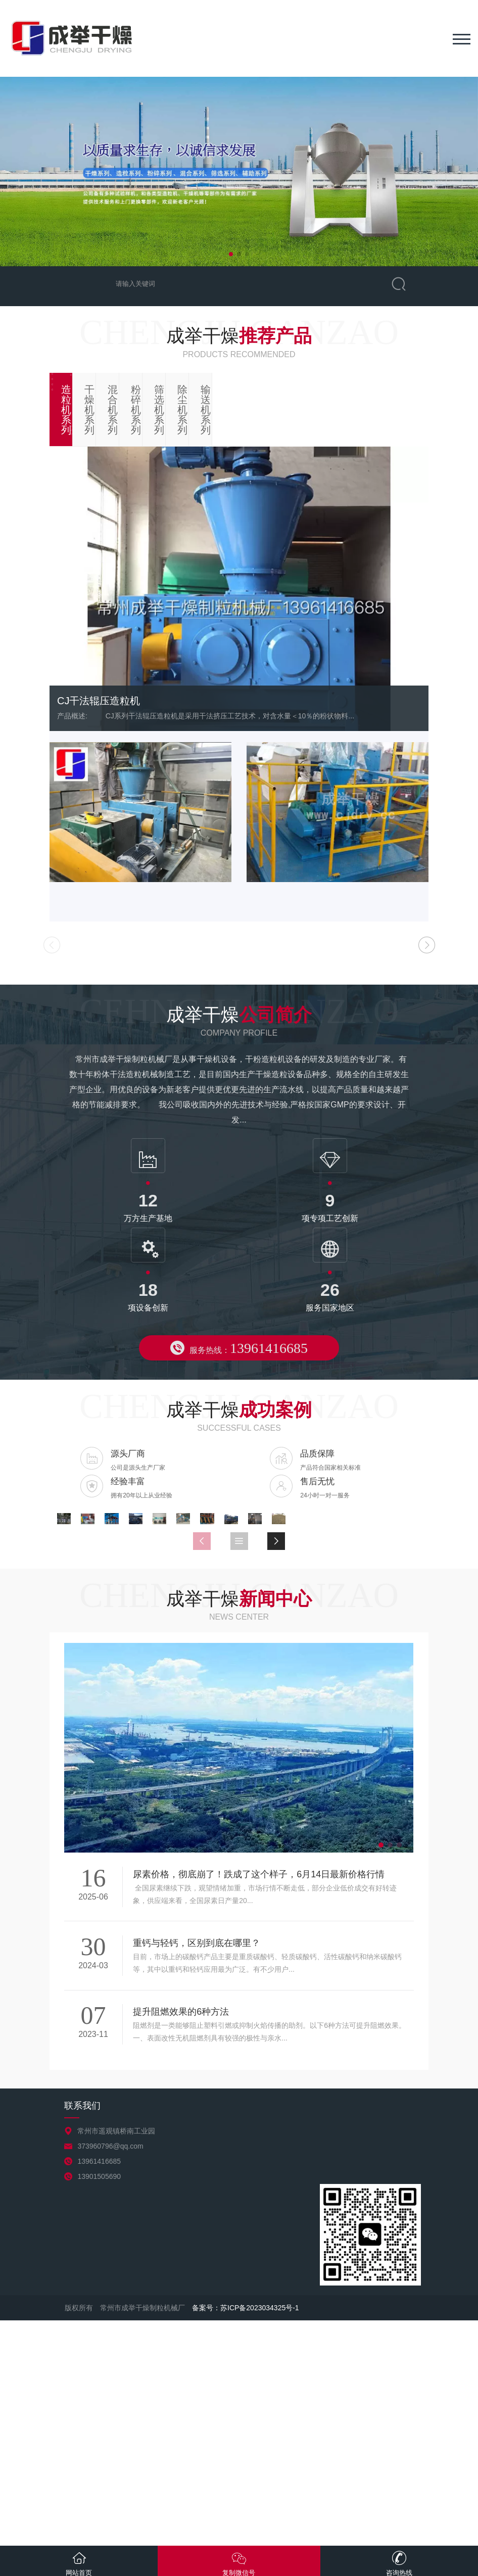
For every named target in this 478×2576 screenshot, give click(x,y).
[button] (231, 254)
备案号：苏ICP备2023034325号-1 (245, 2533)
